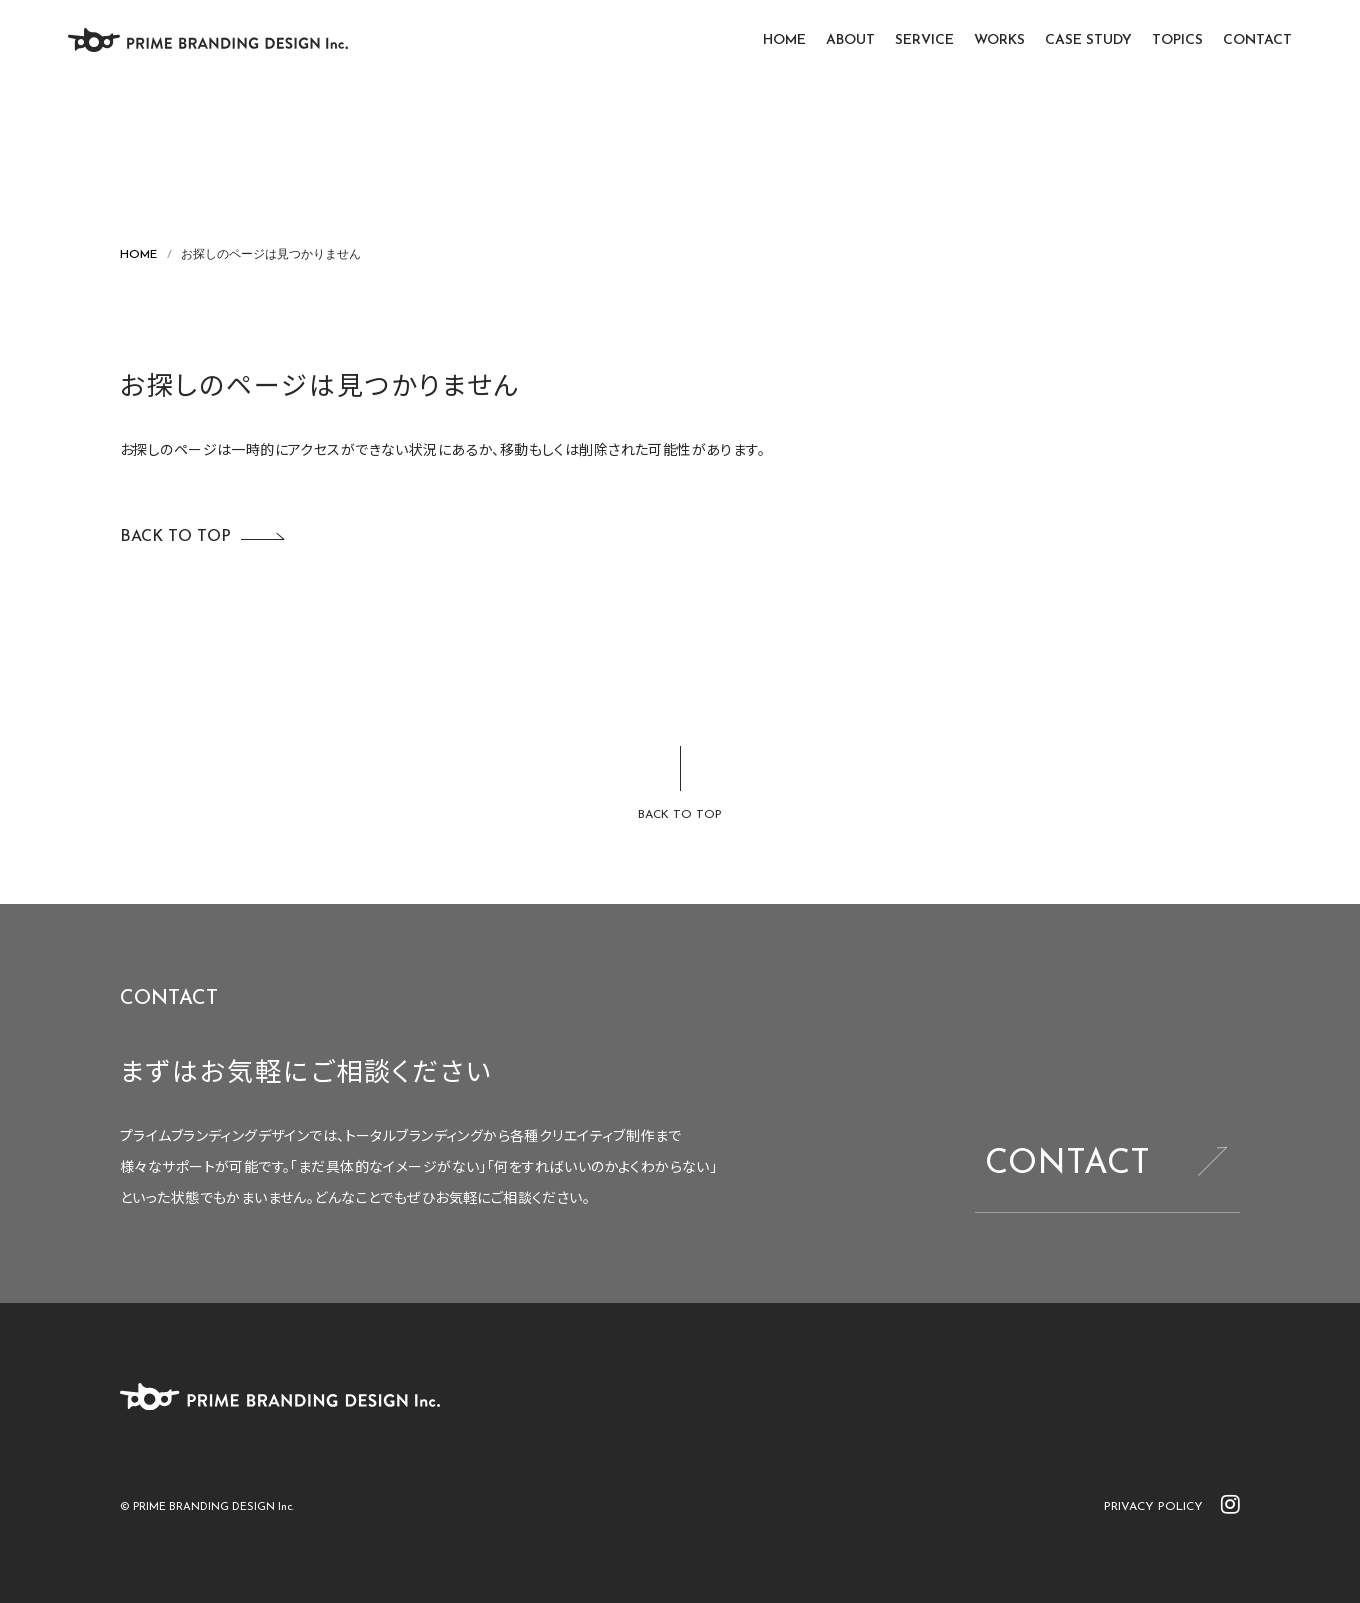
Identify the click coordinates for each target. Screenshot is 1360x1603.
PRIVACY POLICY (1153, 1507)
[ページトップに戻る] (680, 785)
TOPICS (1177, 40)
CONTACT (1257, 40)
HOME (784, 40)
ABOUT (850, 40)
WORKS (999, 40)
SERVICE (924, 40)
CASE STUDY (1088, 40)
